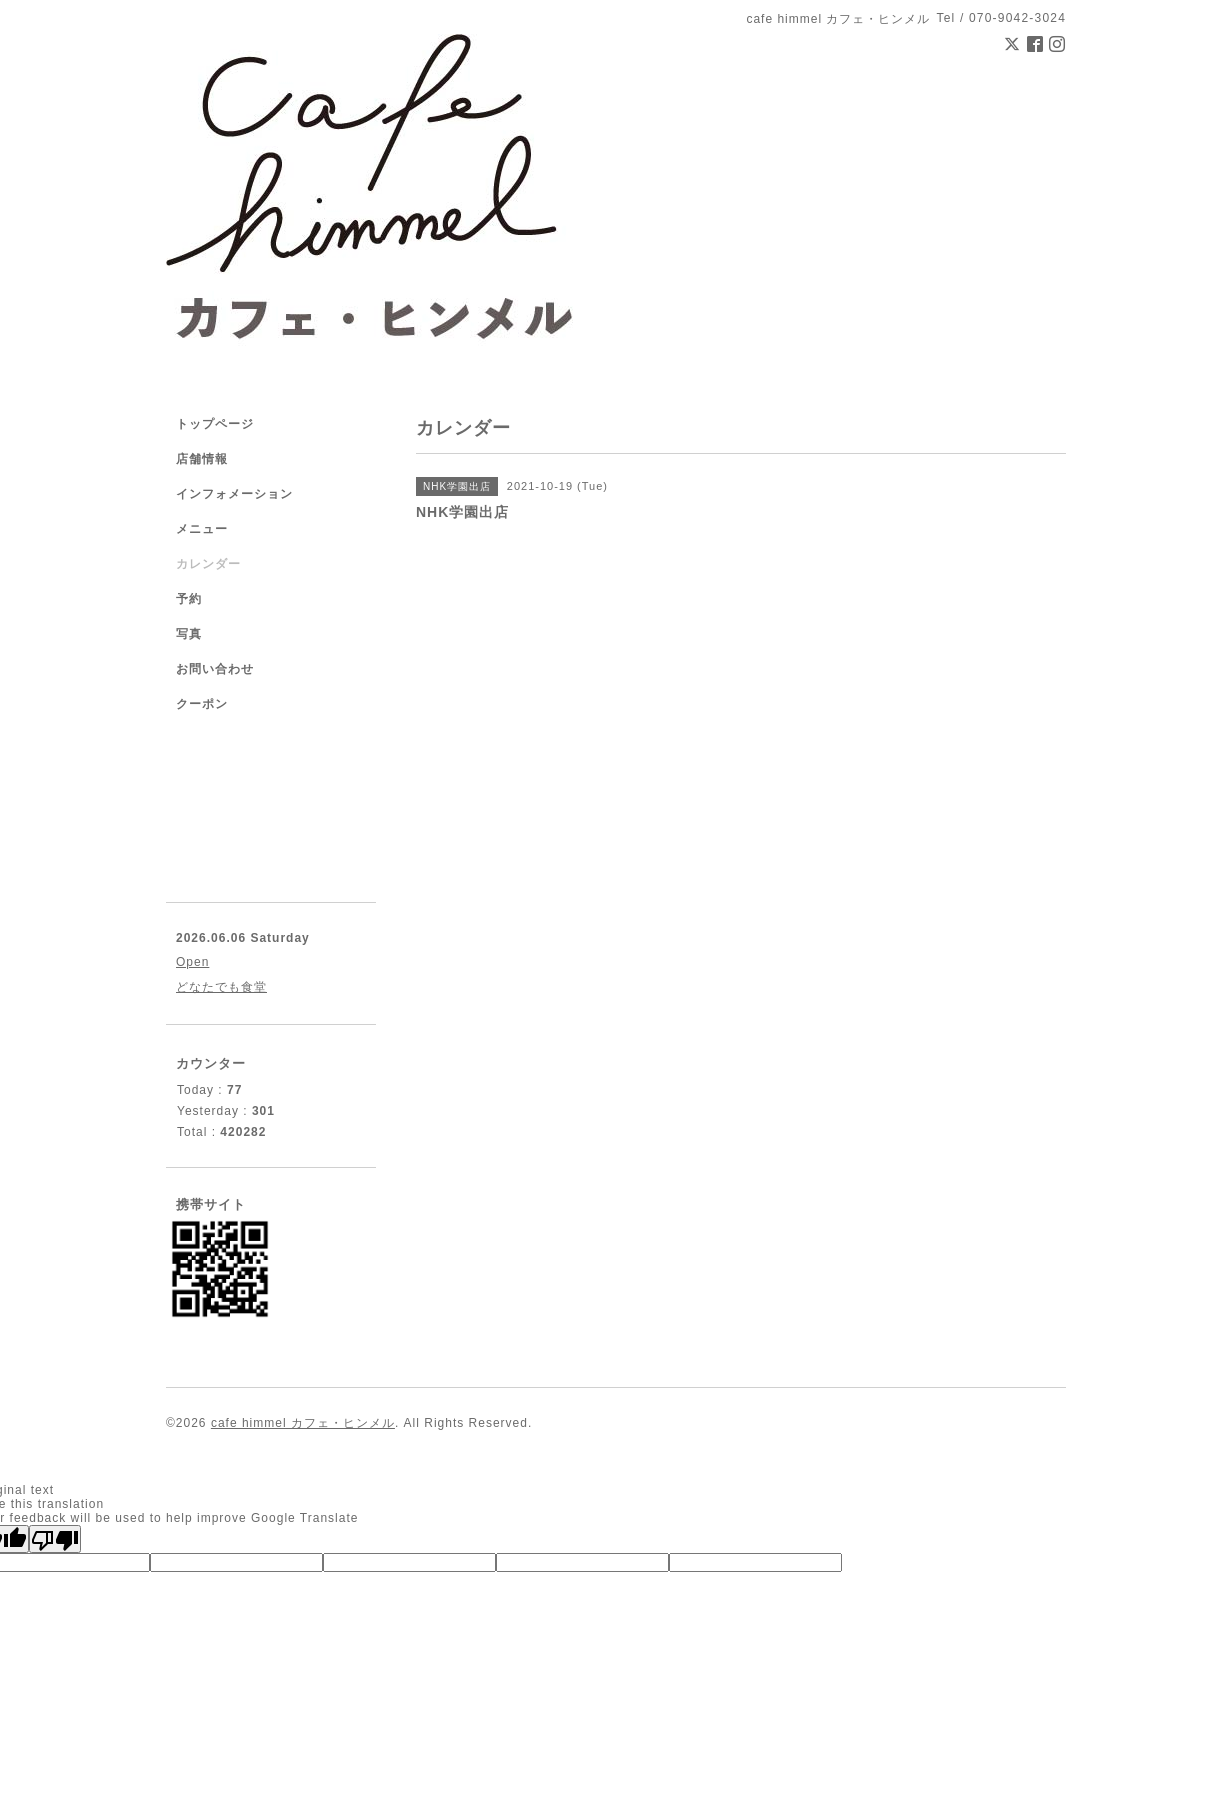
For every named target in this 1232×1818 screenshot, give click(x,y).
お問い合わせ (215, 669)
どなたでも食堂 (221, 987)
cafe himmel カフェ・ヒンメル (303, 1423)
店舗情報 (202, 459)
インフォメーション (234, 494)
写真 (189, 634)
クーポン (202, 704)
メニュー (202, 529)
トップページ (215, 424)
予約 (189, 599)
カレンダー (208, 564)
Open (192, 962)
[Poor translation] (55, 1539)
